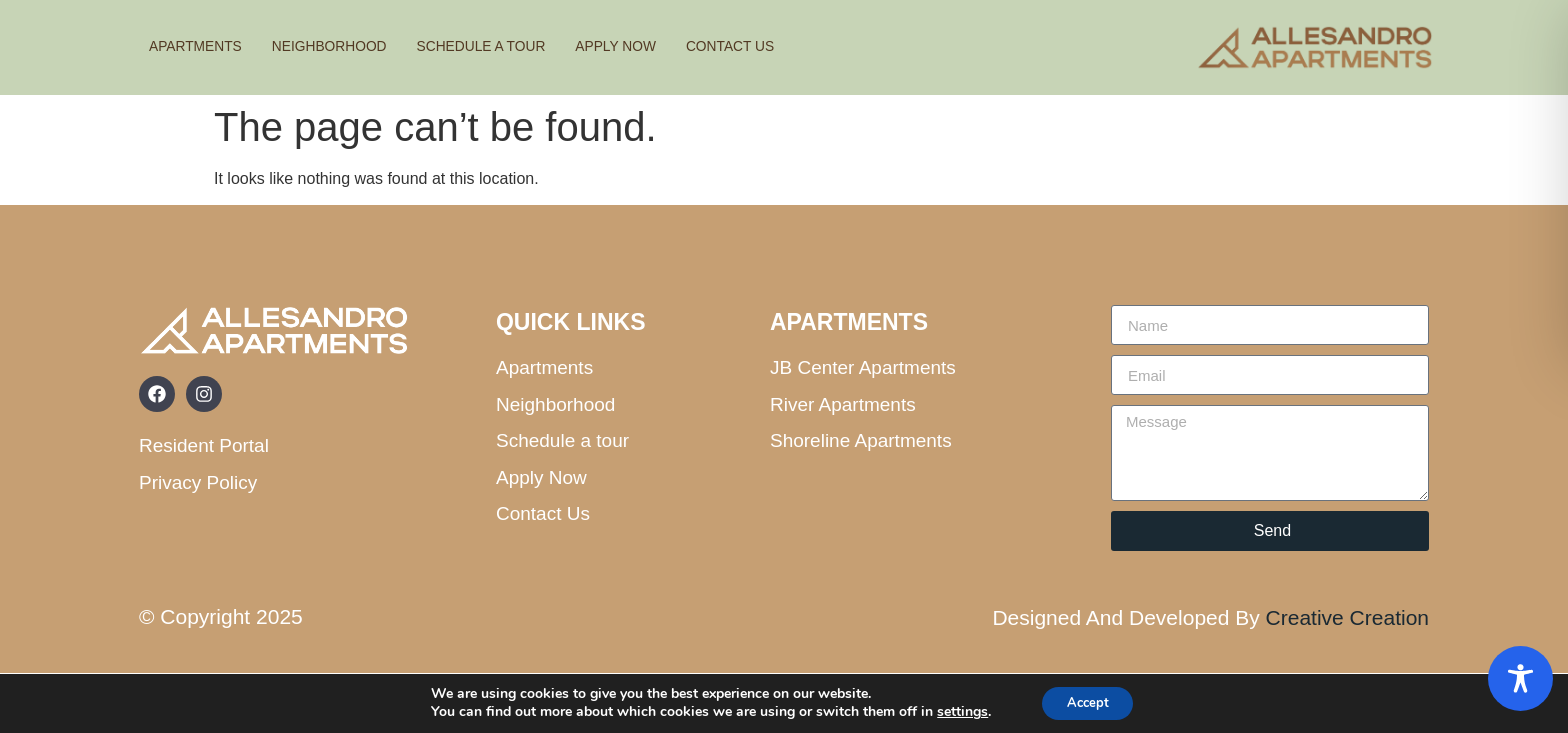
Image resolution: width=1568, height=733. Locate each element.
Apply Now (649, 46)
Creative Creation (1347, 617)
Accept (1088, 701)
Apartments (199, 46)
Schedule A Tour (505, 46)
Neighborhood (342, 46)
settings (955, 711)
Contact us (771, 46)
